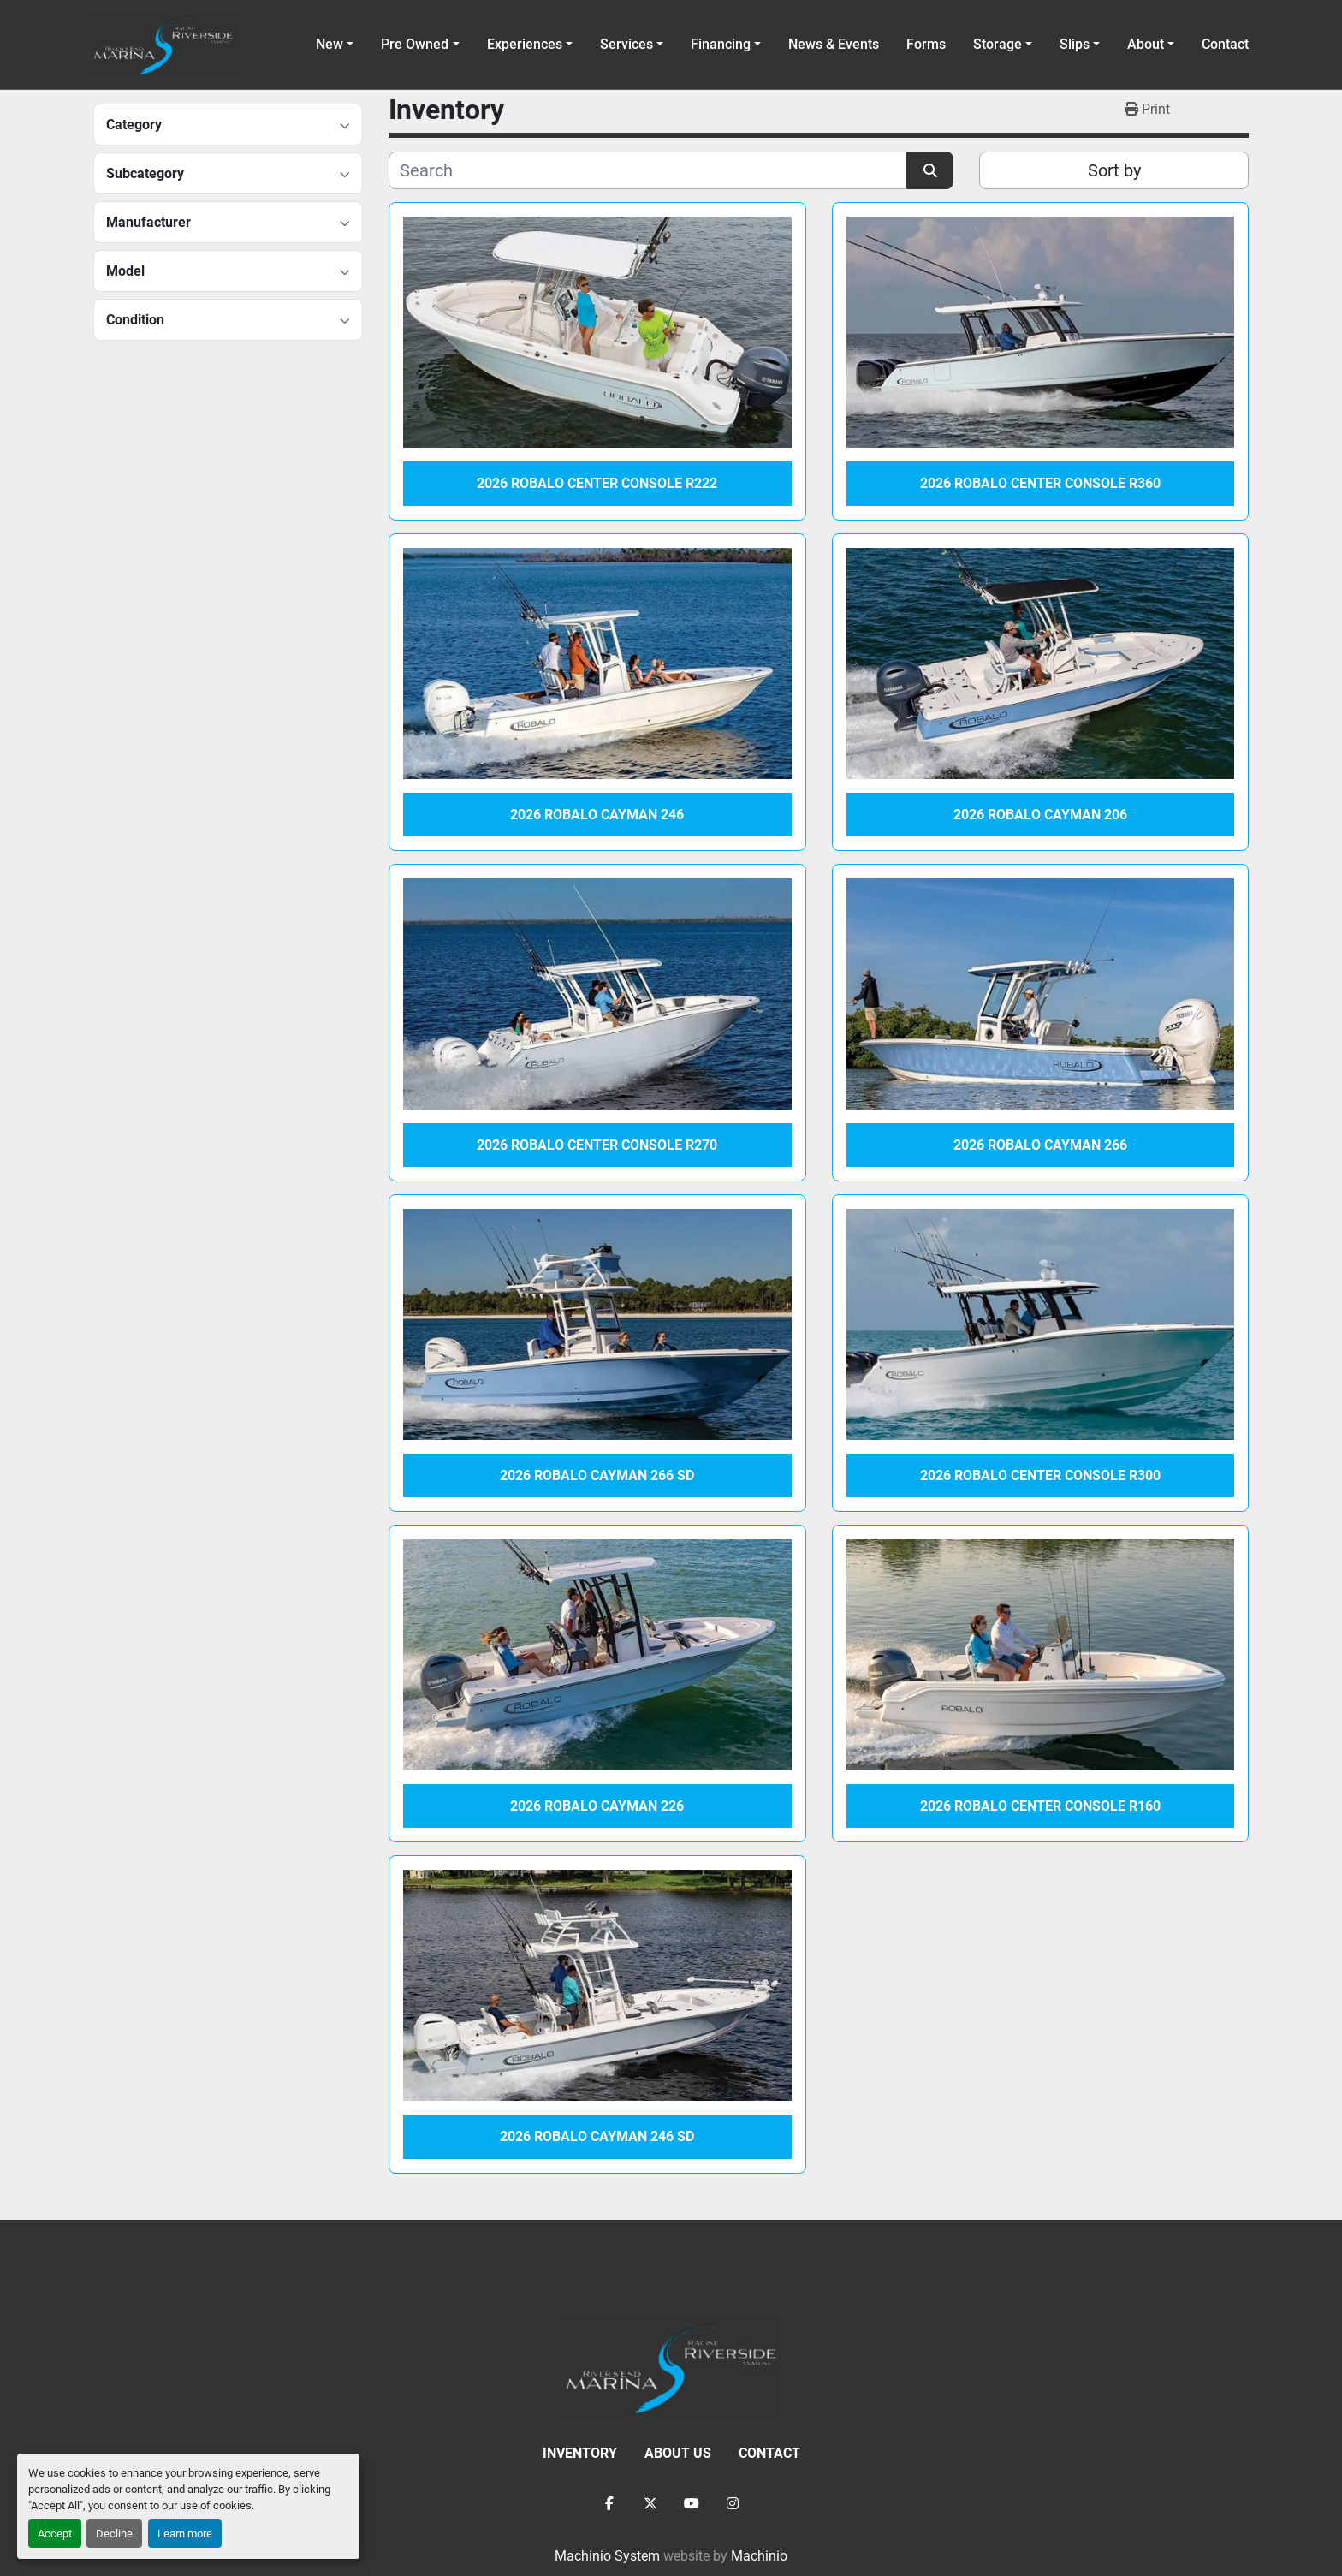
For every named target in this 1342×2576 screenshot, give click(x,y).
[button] (420, 44)
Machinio (759, 2556)
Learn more (184, 2533)
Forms (926, 44)
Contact (1225, 44)
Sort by (1114, 170)
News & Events (833, 44)
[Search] (647, 170)
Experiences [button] (524, 44)
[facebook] (609, 2503)
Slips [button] (1075, 44)
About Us (677, 2453)
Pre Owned (414, 44)
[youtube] (691, 2503)
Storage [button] (997, 44)
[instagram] (733, 2503)
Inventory (580, 2453)
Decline (114, 2533)
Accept (55, 2533)
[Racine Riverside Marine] (671, 2366)
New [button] (329, 44)
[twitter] (650, 2503)
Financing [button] (721, 44)
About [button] (1145, 44)
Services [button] (626, 44)
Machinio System (607, 2556)
